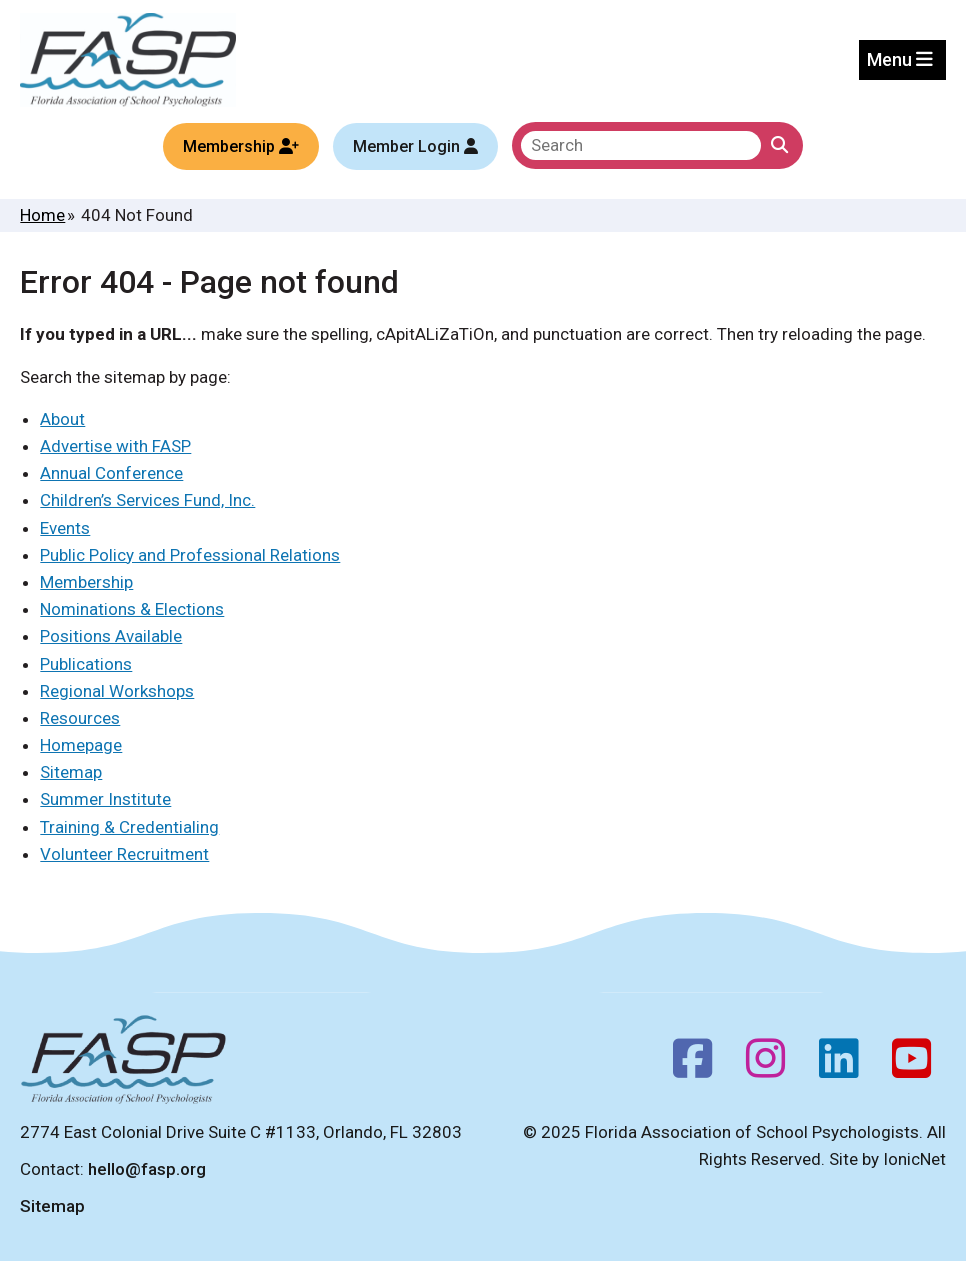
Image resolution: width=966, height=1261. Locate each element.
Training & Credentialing (129, 827)
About (62, 419)
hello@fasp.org (147, 1169)
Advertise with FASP (115, 446)
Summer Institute (105, 799)
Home (42, 215)
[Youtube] (911, 1065)
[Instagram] (765, 1065)
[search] (641, 145)
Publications (86, 664)
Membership (86, 582)
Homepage (81, 745)
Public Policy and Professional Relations (190, 555)
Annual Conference (111, 473)
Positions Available (111, 636)
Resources (80, 718)
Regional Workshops (117, 691)
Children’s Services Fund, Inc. (147, 500)
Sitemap (71, 772)
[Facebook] (692, 1065)
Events (65, 528)
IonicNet (914, 1159)
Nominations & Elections (132, 609)
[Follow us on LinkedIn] (838, 1065)
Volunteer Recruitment (124, 854)
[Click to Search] (779, 145)
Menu (900, 59)
